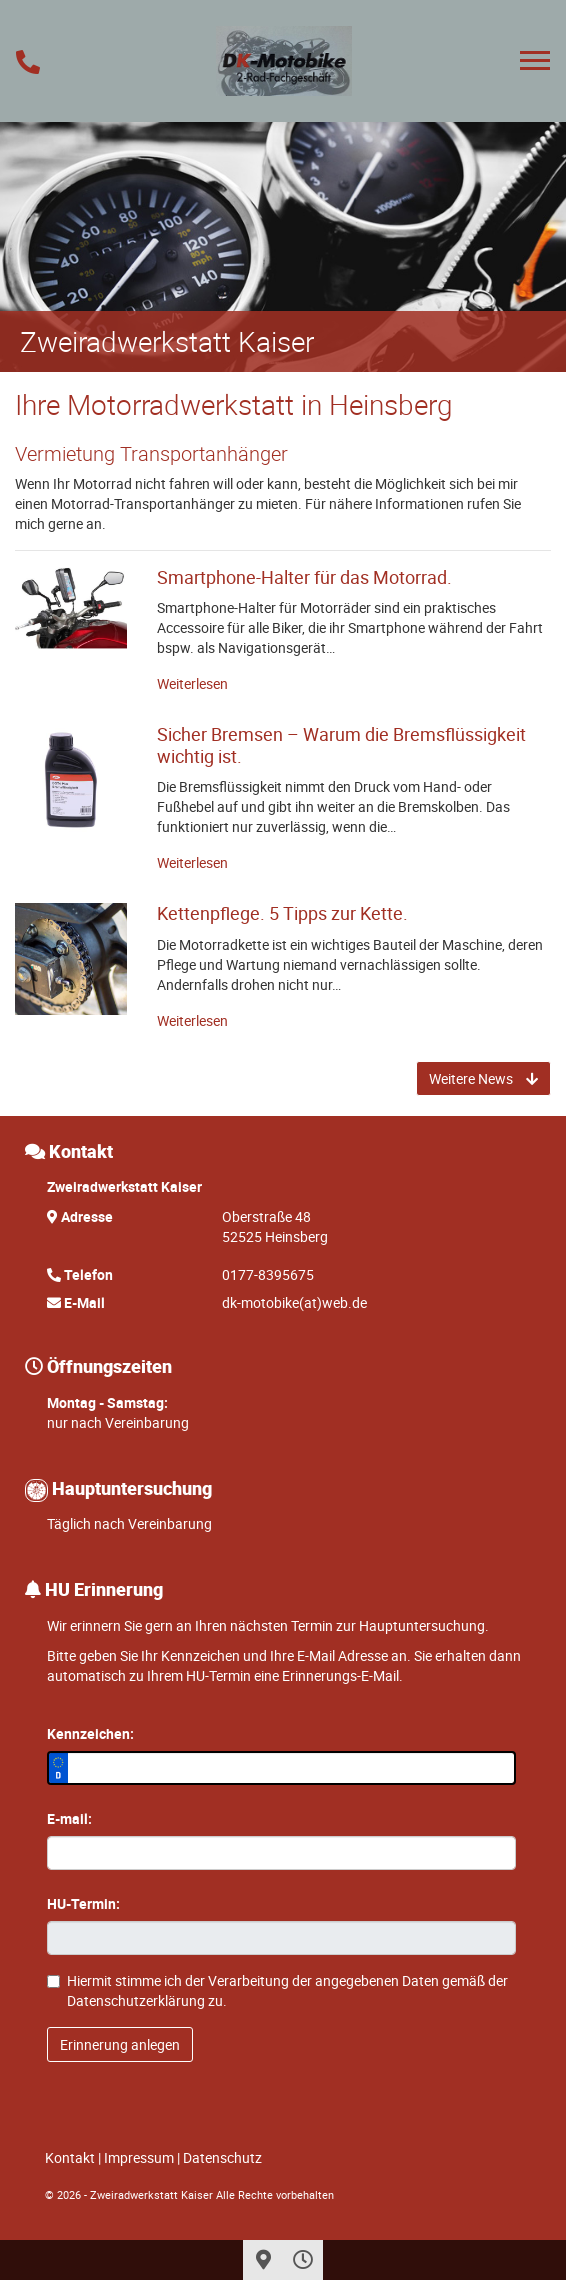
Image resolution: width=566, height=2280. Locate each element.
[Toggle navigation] (535, 60)
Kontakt (70, 2157)
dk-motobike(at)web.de (294, 1302)
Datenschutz (222, 2157)
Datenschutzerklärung (136, 2000)
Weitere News (483, 1078)
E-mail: (69, 1818)
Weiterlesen (192, 683)
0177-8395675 (268, 1274)
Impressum (139, 2157)
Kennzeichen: (90, 1733)
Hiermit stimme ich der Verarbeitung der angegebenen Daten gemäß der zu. (277, 1990)
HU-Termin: (83, 1903)
